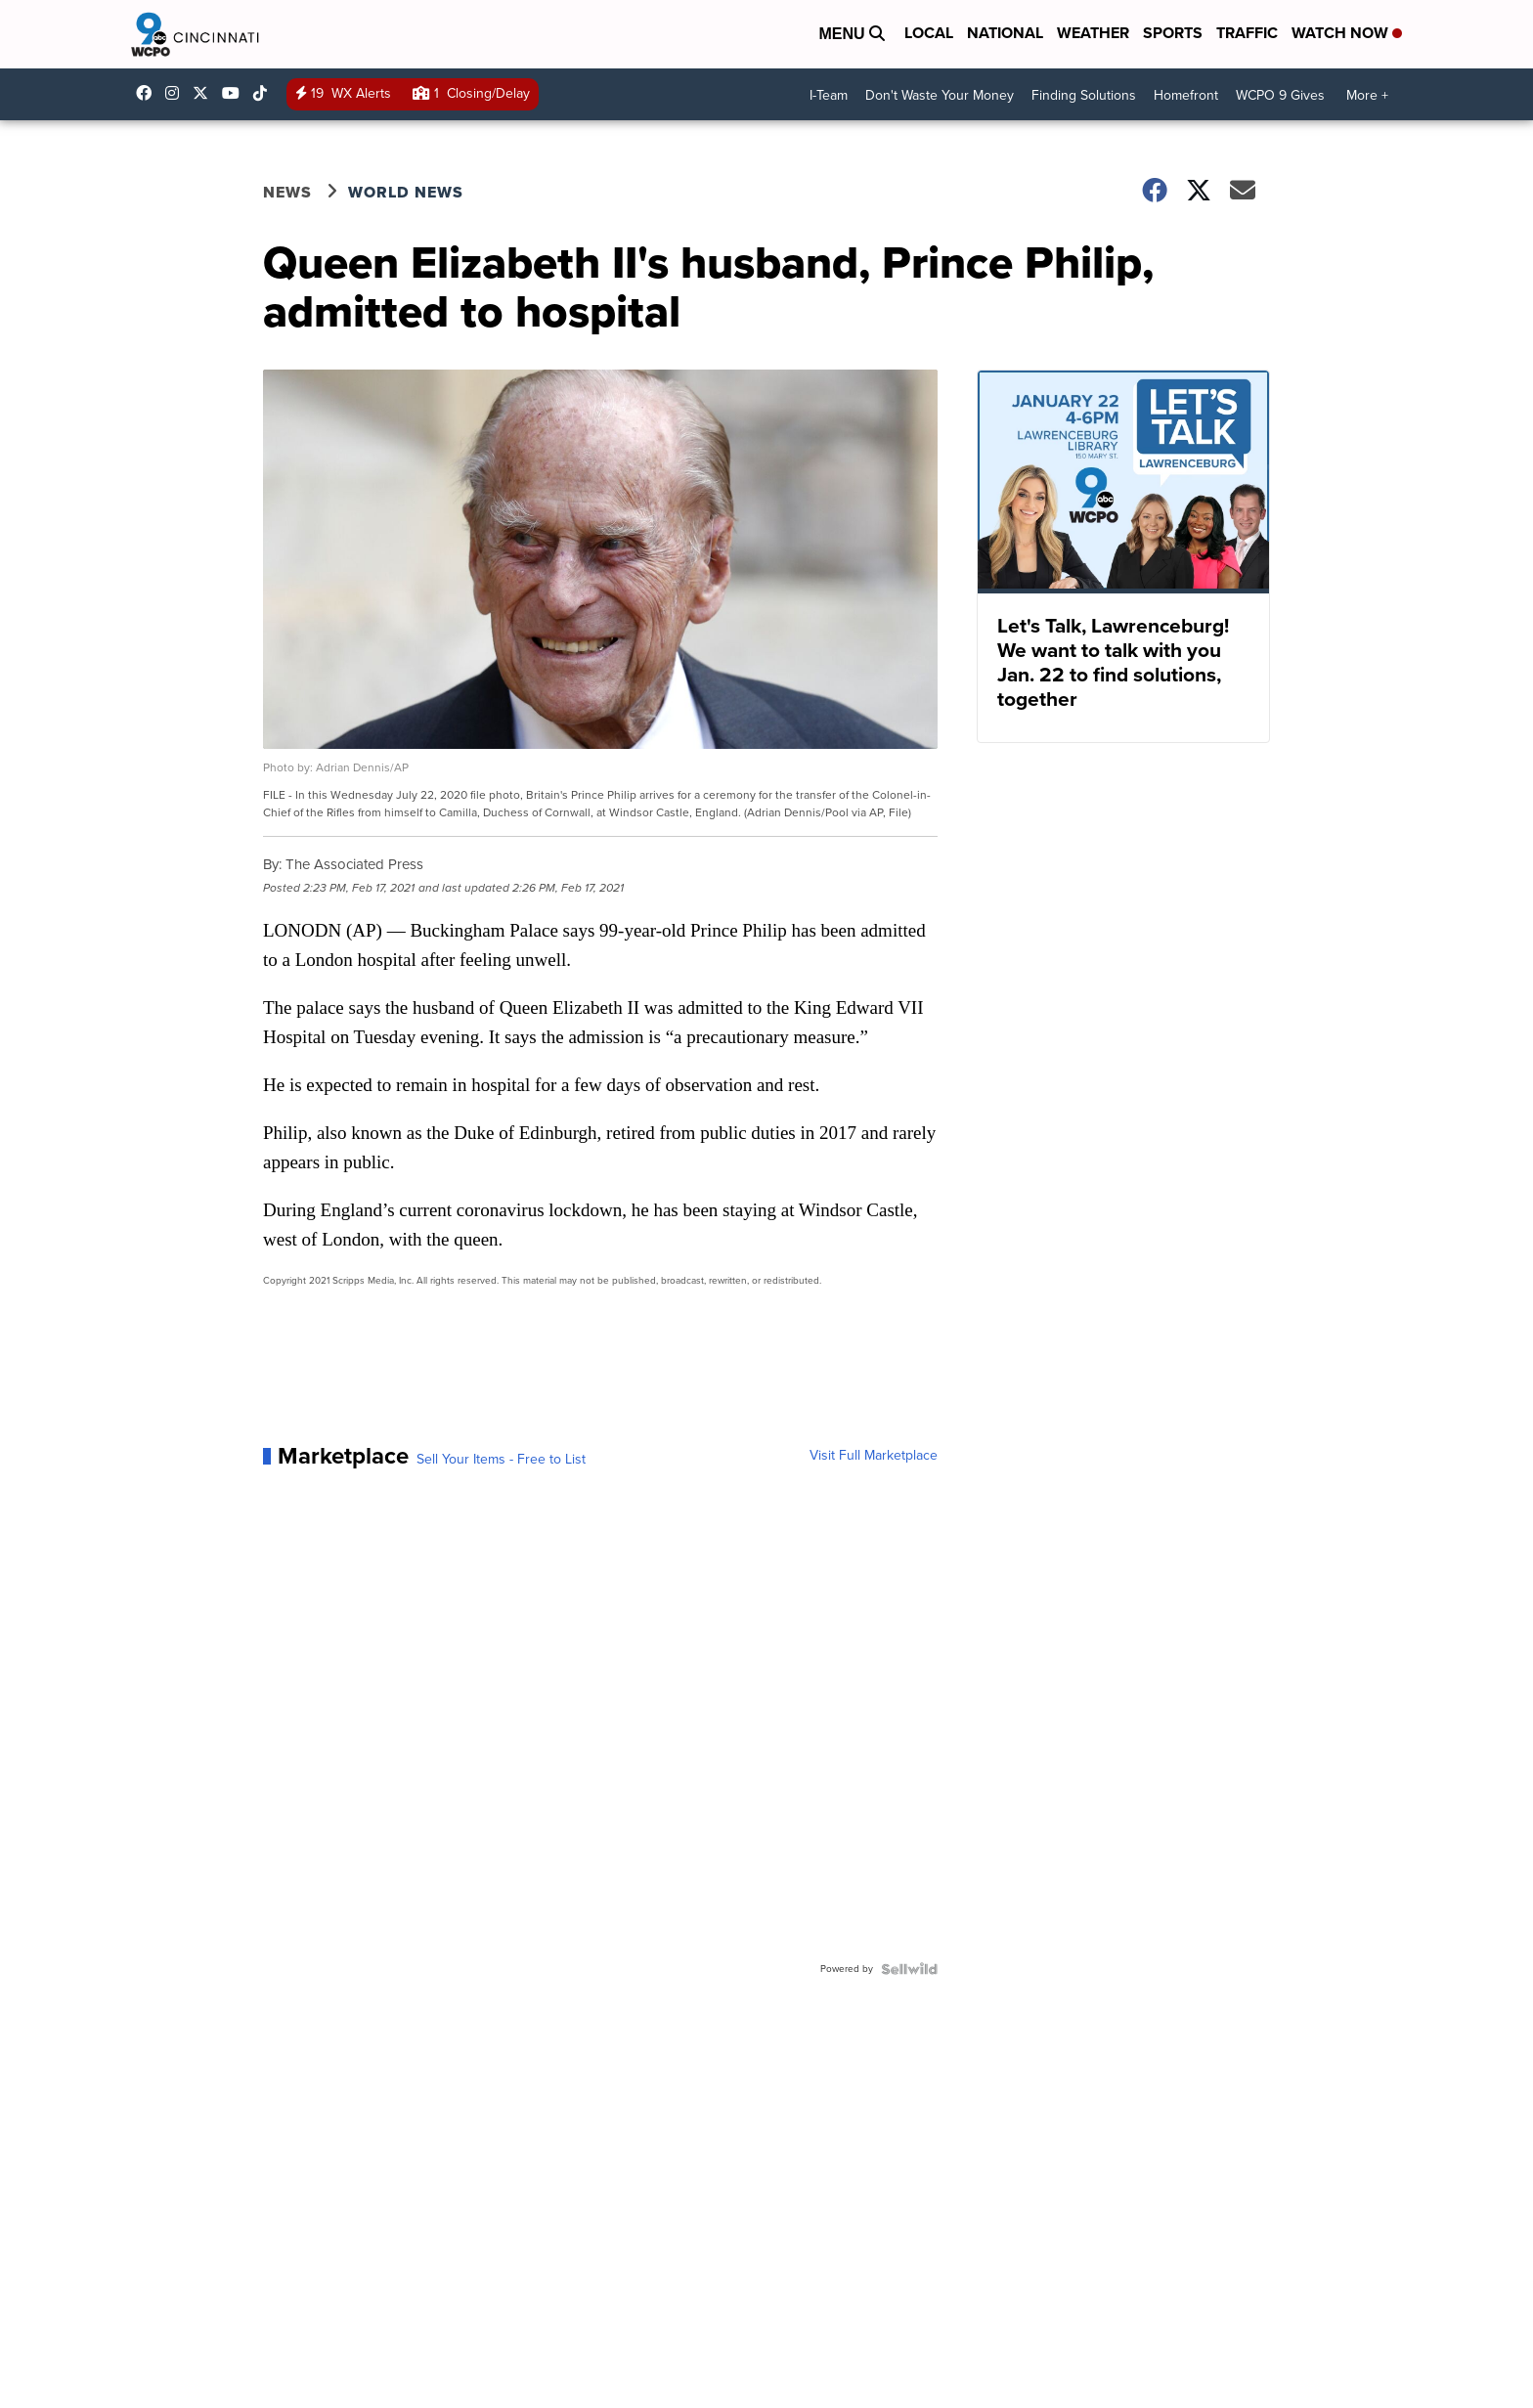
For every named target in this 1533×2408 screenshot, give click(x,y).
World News (405, 192)
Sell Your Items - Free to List (501, 1460)
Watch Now (1347, 33)
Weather (1093, 33)
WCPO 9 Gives (1280, 95)
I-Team (829, 95)
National (1005, 33)
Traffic (1247, 33)
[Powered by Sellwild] (909, 1969)
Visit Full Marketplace (874, 1456)
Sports (1173, 33)
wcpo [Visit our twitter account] (205, 93)
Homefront (1186, 95)
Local (928, 33)
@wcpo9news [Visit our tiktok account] (265, 93)
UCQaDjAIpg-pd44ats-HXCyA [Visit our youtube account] (235, 93)
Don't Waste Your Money (939, 95)
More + (1367, 95)
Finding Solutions (1083, 95)
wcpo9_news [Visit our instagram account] (177, 93)
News (287, 192)
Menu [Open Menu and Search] (851, 33)
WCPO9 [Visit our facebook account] (148, 93)
